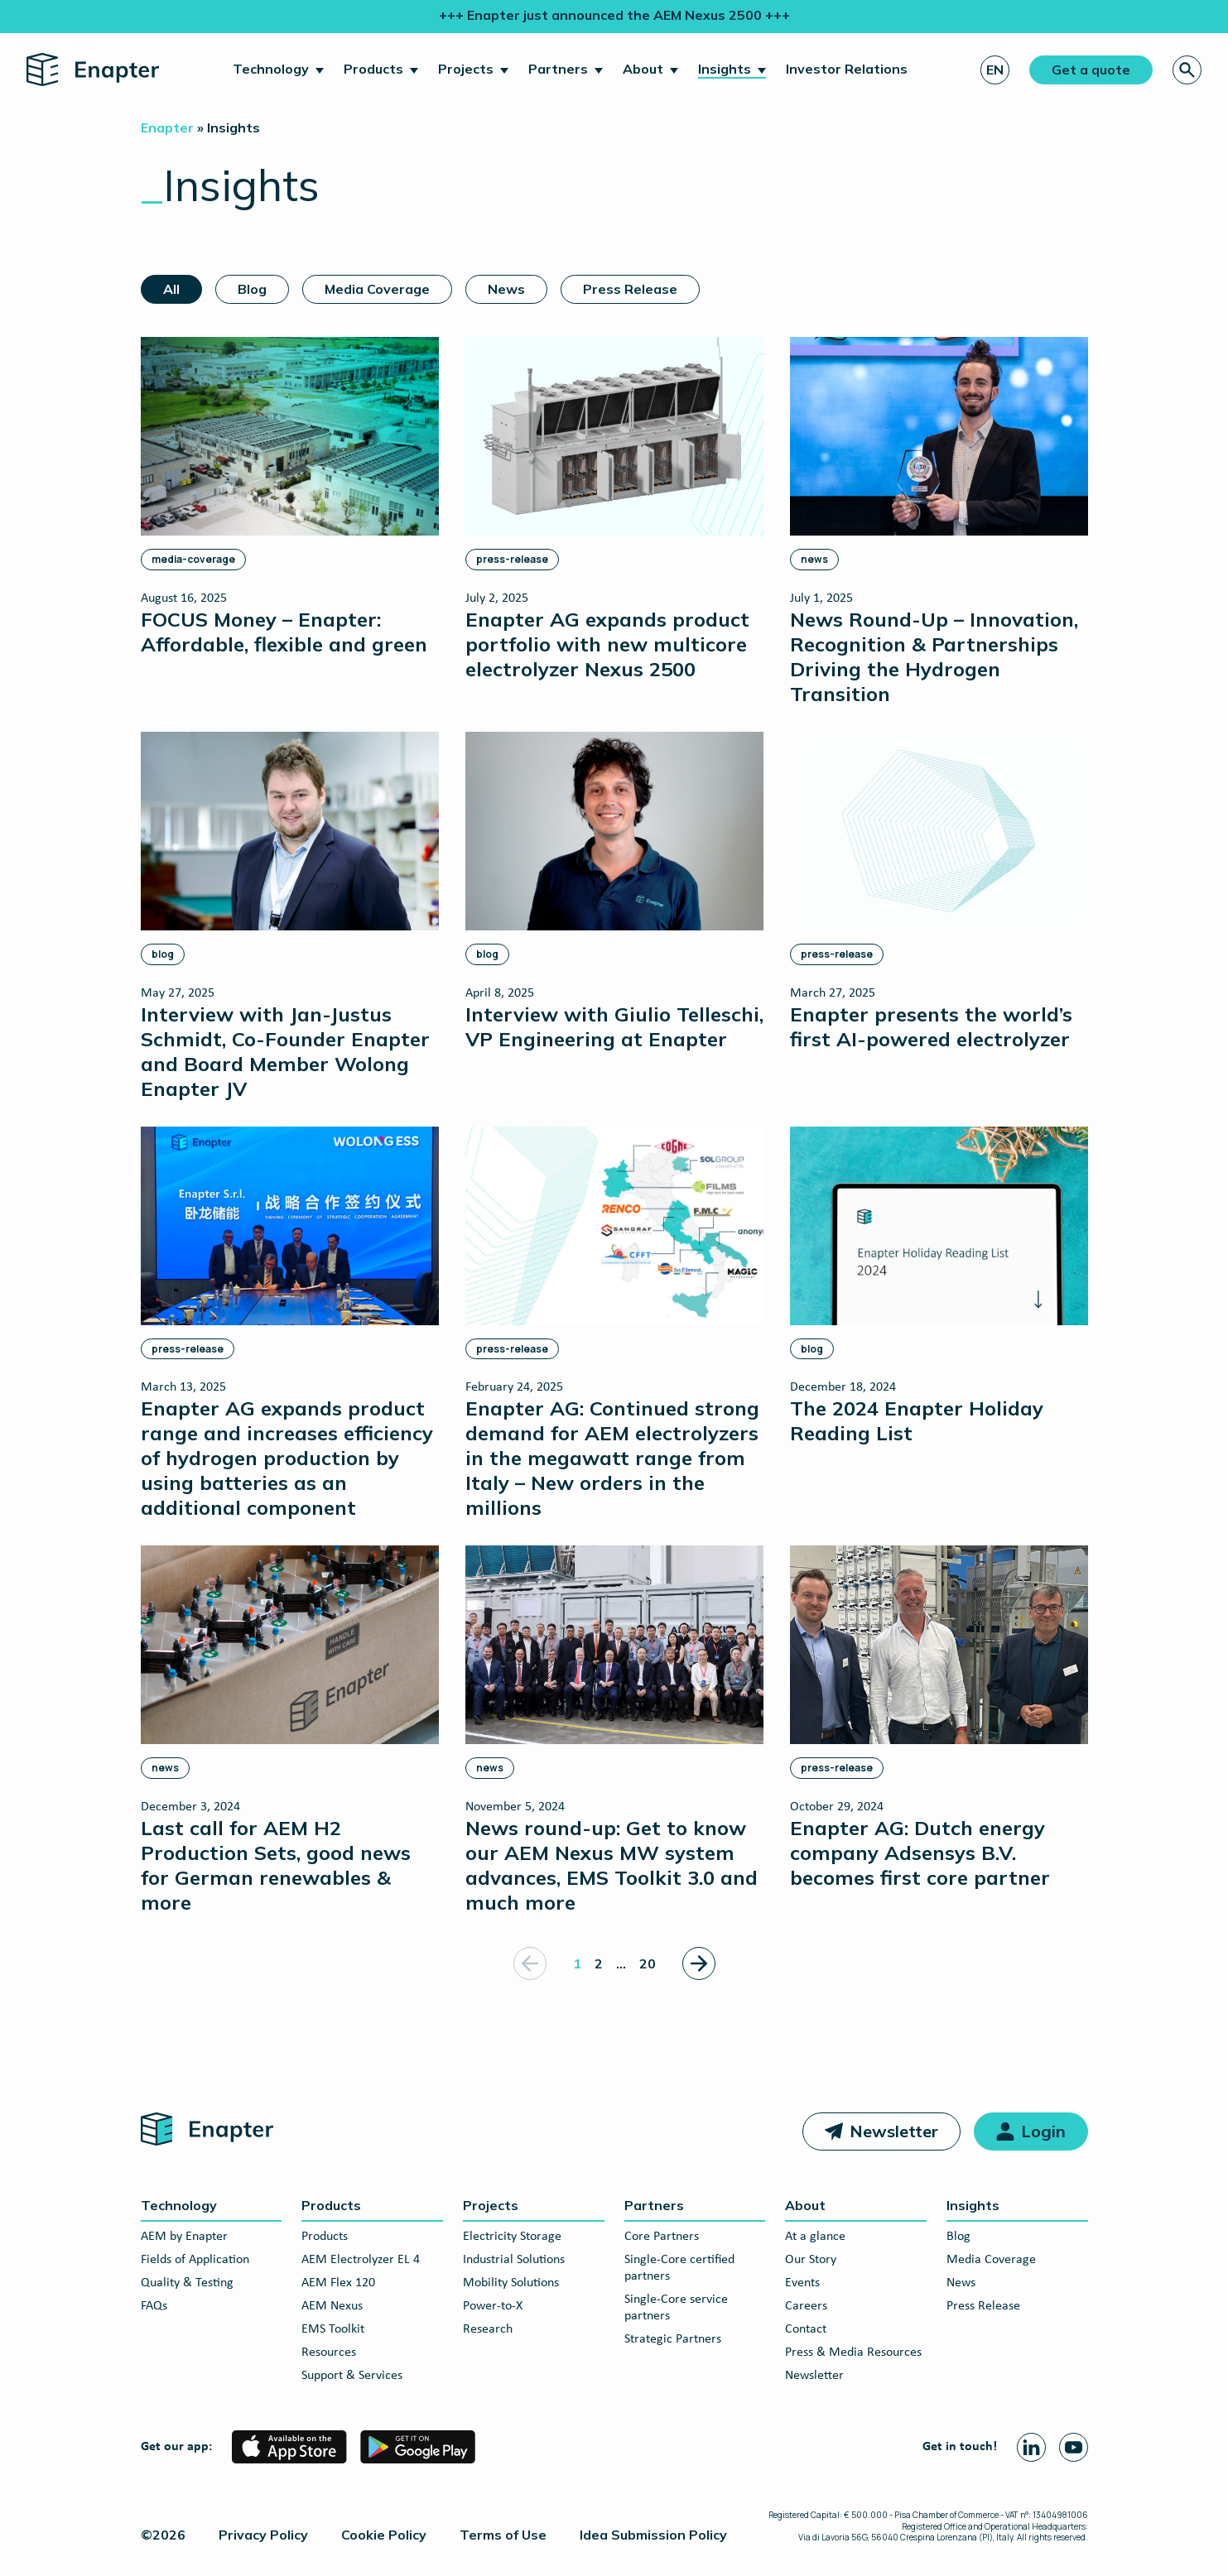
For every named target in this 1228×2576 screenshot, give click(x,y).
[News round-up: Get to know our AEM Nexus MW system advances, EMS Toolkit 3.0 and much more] (614, 1729)
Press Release (630, 289)
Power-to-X (493, 2306)
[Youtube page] (1073, 2447)
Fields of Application (195, 2259)
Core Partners (661, 2236)
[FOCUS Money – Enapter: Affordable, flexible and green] (290, 496)
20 (647, 1963)
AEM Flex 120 (338, 2283)
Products (373, 68)
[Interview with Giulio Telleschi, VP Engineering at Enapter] (614, 891)
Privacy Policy (263, 2534)
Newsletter (894, 2131)
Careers (806, 2306)
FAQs (154, 2306)
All (171, 289)
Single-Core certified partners (679, 2268)
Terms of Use (503, 2534)
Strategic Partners (672, 2339)
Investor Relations (847, 68)
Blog (252, 289)
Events (802, 2283)
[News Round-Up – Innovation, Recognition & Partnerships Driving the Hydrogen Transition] (939, 521)
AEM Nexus (332, 2306)
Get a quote (1091, 69)
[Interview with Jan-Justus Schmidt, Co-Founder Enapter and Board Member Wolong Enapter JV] (290, 916)
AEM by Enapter (184, 2236)
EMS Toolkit (332, 2329)
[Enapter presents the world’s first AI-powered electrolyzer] (939, 891)
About (643, 68)
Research (488, 2329)
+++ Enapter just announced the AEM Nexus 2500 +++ (614, 15)
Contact (805, 2329)
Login (1043, 2131)
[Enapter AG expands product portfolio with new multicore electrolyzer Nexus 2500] (614, 508)
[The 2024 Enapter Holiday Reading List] (939, 1286)
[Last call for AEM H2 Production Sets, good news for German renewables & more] (290, 1729)
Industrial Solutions (514, 2259)
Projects (466, 68)
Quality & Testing (187, 2283)
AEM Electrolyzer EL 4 (360, 2259)
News (506, 289)
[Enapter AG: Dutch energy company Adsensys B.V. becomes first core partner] (939, 1717)
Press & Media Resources (853, 2352)
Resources (328, 2352)
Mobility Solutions (511, 2283)
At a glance (815, 2236)
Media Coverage (377, 289)
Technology (271, 68)
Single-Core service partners (676, 2308)
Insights (724, 68)
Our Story (810, 2259)
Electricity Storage (512, 2236)
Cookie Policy (383, 2534)
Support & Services (351, 2375)
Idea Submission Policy (653, 2534)
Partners (558, 68)
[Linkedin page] (1031, 2447)
